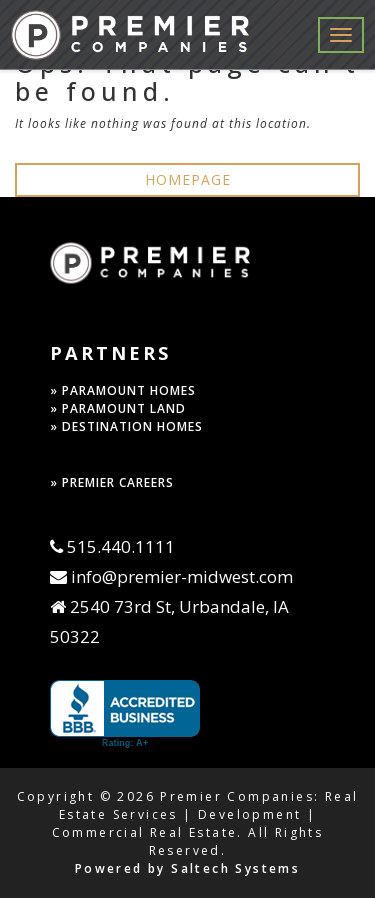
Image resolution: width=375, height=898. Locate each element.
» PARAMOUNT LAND (118, 408)
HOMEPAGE (188, 179)
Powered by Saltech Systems (187, 868)
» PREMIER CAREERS (112, 482)
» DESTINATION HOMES (126, 426)
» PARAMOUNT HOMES (123, 390)
